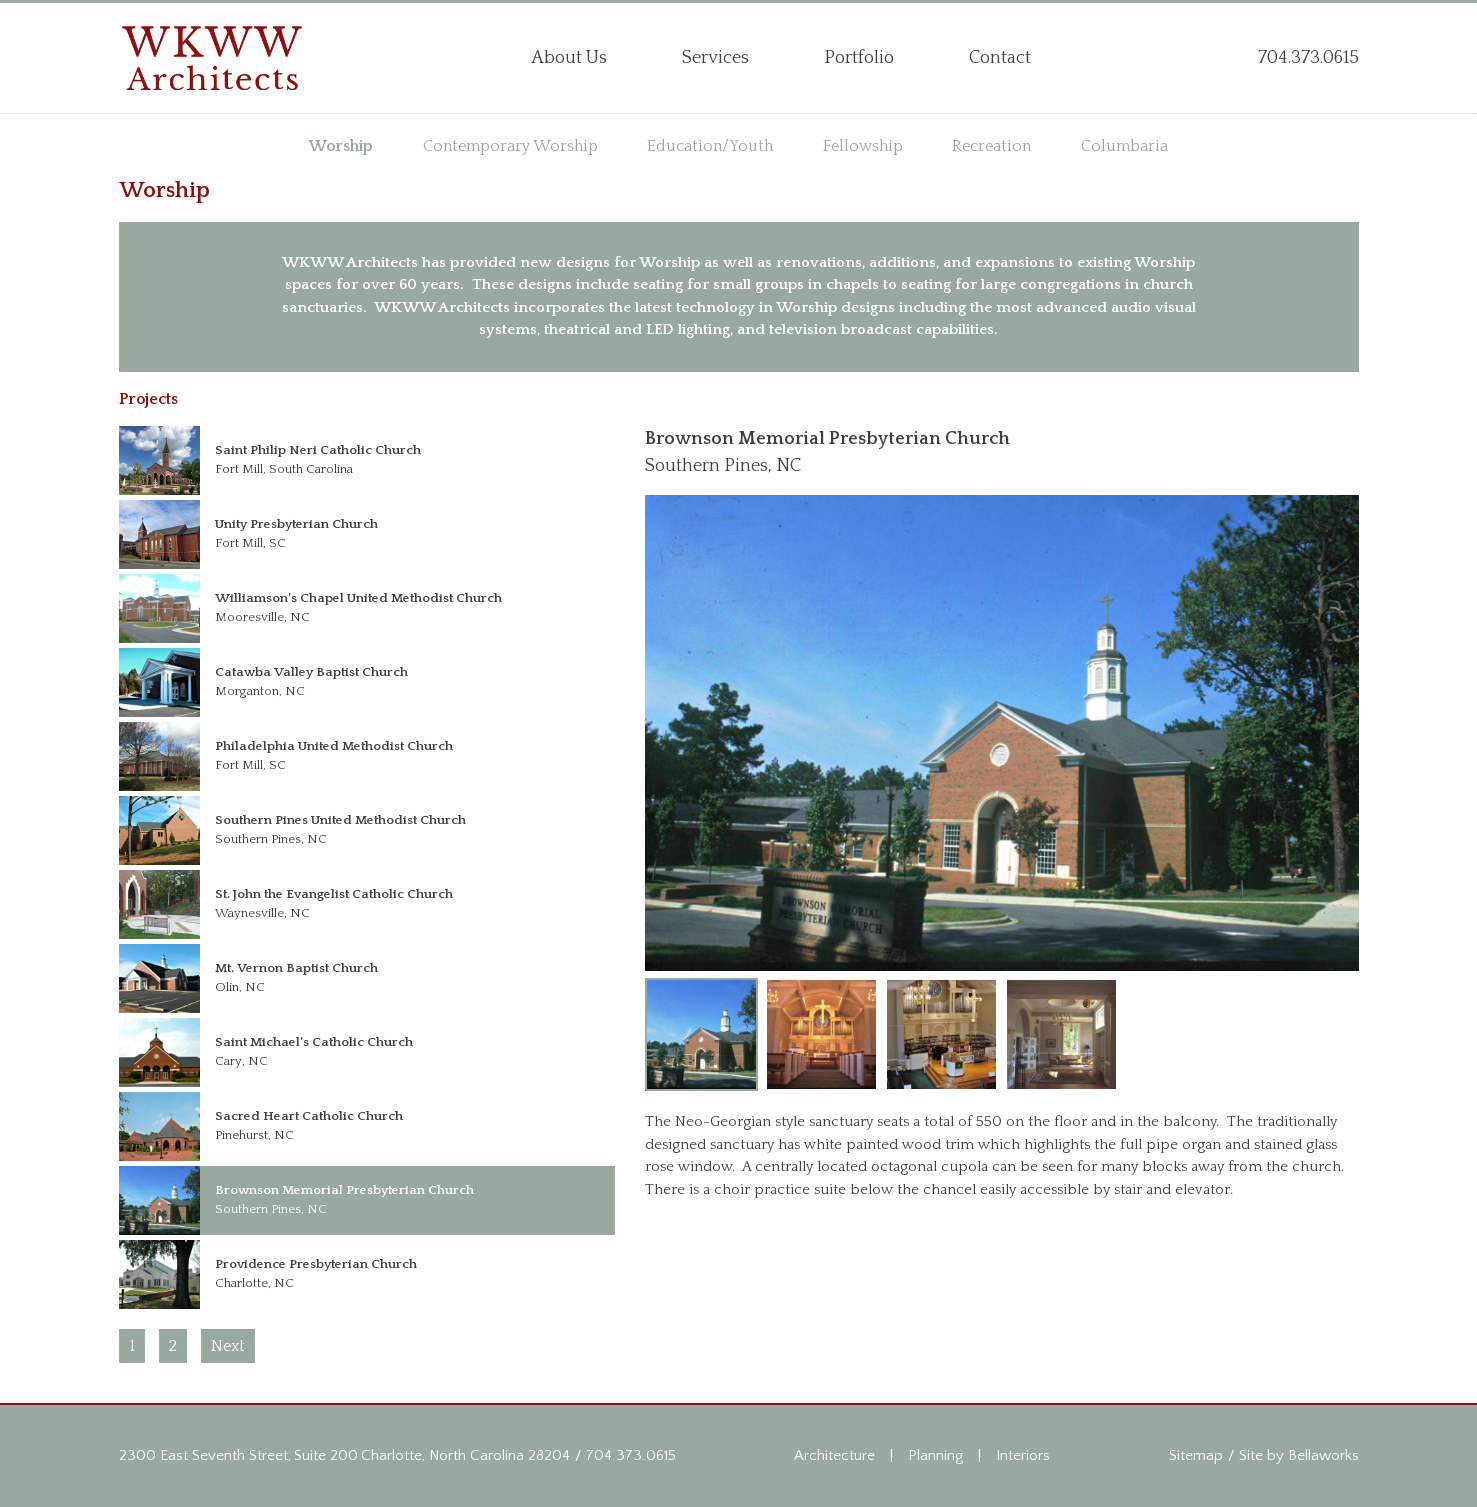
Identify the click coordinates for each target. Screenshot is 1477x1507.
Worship (341, 146)
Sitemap (1196, 1455)
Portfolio (859, 58)
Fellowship (863, 146)
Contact (1000, 58)
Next (228, 1346)
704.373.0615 (631, 1455)
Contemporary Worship (510, 146)
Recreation (991, 146)
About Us (569, 58)
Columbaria (1124, 146)
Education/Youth (710, 146)
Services (715, 58)
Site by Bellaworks (1299, 1455)
